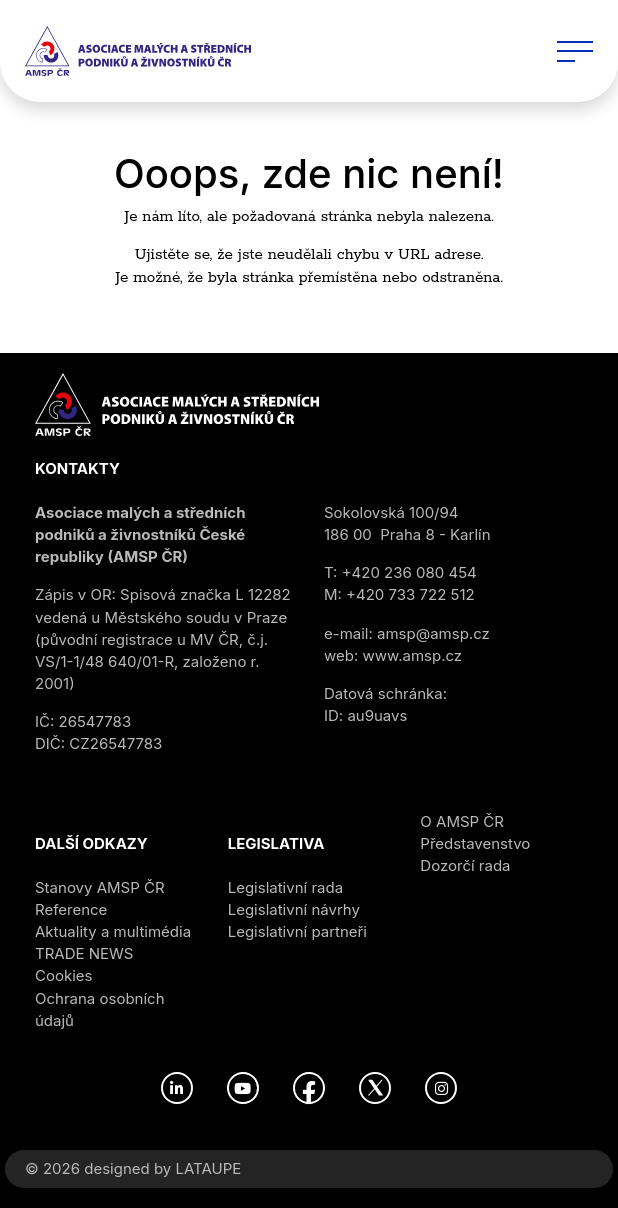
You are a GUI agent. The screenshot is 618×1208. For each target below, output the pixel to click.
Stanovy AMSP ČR (100, 887)
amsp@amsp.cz (433, 633)
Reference (71, 909)
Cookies (63, 975)
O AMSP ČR (462, 821)
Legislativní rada (285, 887)
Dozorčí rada (465, 865)
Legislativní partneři (297, 931)
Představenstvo (475, 843)
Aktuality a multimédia (113, 931)
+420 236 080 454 (409, 572)
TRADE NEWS (84, 953)
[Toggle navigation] (575, 51)
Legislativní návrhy (294, 909)
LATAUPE (208, 1168)
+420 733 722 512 (410, 594)
